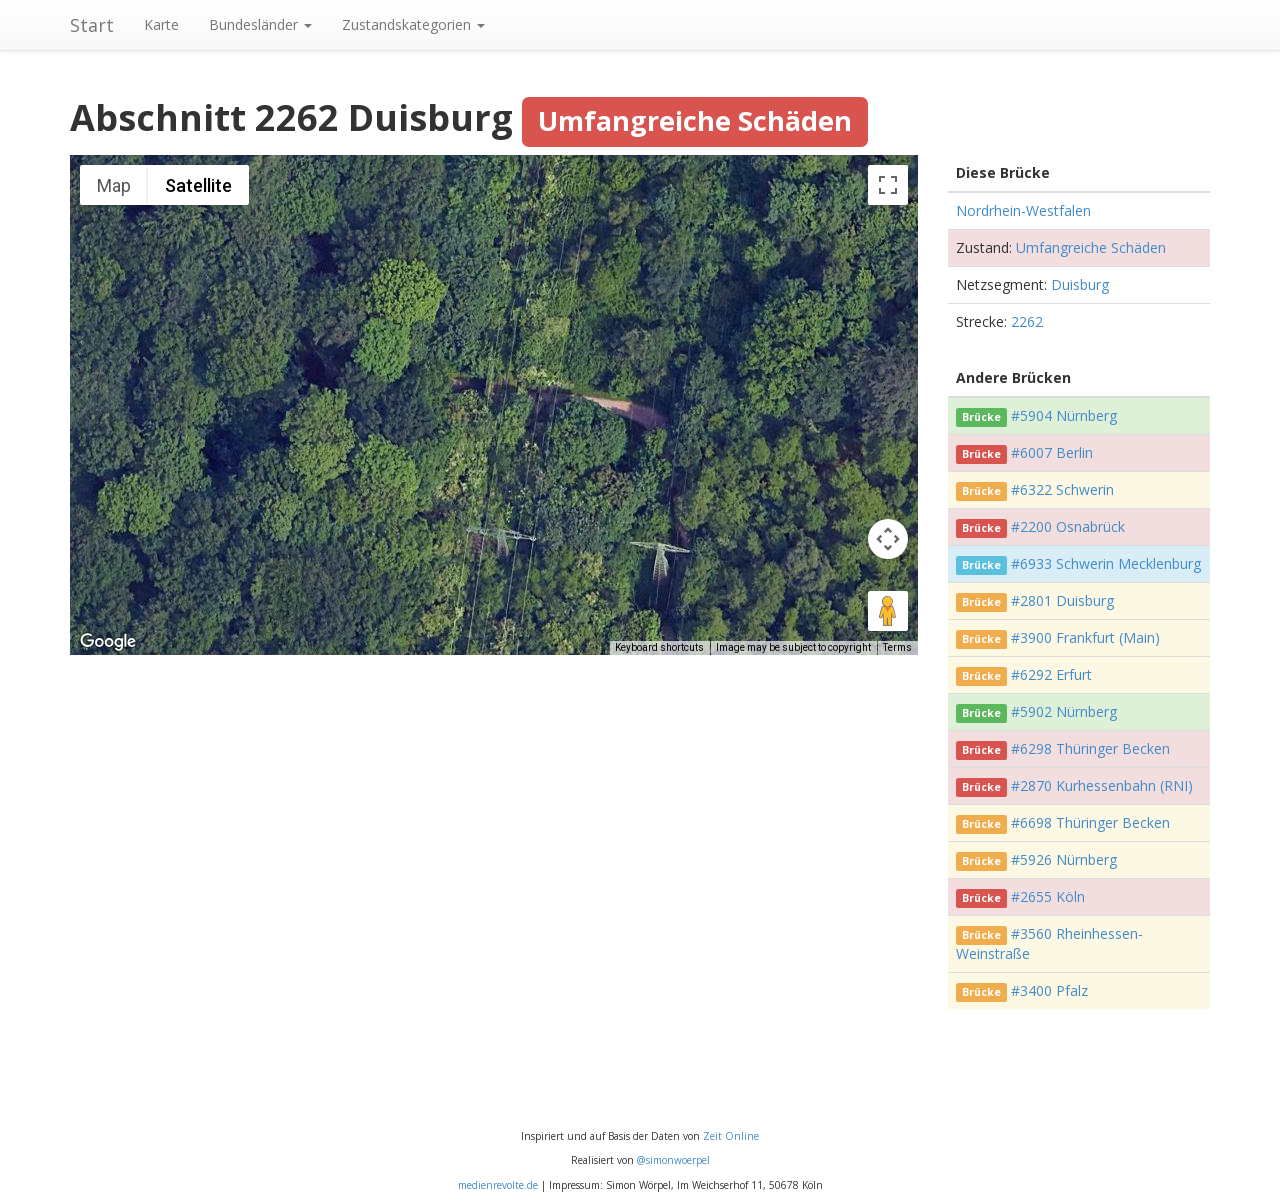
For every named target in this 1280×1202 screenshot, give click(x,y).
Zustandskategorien (413, 24)
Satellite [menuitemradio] (198, 185)
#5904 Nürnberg (1064, 415)
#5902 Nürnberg (1064, 711)
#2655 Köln (1048, 896)
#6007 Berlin (1052, 452)
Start (92, 25)
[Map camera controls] (888, 539)
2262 (1027, 321)
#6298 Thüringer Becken (1090, 748)
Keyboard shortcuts (659, 647)
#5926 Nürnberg (1064, 859)
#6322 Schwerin (1062, 489)
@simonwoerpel (673, 1160)
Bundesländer (260, 24)
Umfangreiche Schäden (1091, 247)
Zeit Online (731, 1136)
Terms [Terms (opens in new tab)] (897, 647)
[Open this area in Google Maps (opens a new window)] (108, 642)
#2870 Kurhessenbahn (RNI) (1102, 785)
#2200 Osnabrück (1068, 526)
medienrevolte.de (498, 1185)
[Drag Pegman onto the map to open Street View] (888, 611)
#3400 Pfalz (1049, 990)
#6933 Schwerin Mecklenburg (1106, 563)
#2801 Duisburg (1062, 600)
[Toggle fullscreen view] (888, 185)
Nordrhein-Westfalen (1023, 210)
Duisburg (1080, 284)
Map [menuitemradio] (114, 185)
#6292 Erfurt (1051, 674)
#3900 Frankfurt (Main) (1085, 637)
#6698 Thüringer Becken (1090, 822)
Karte (161, 24)
